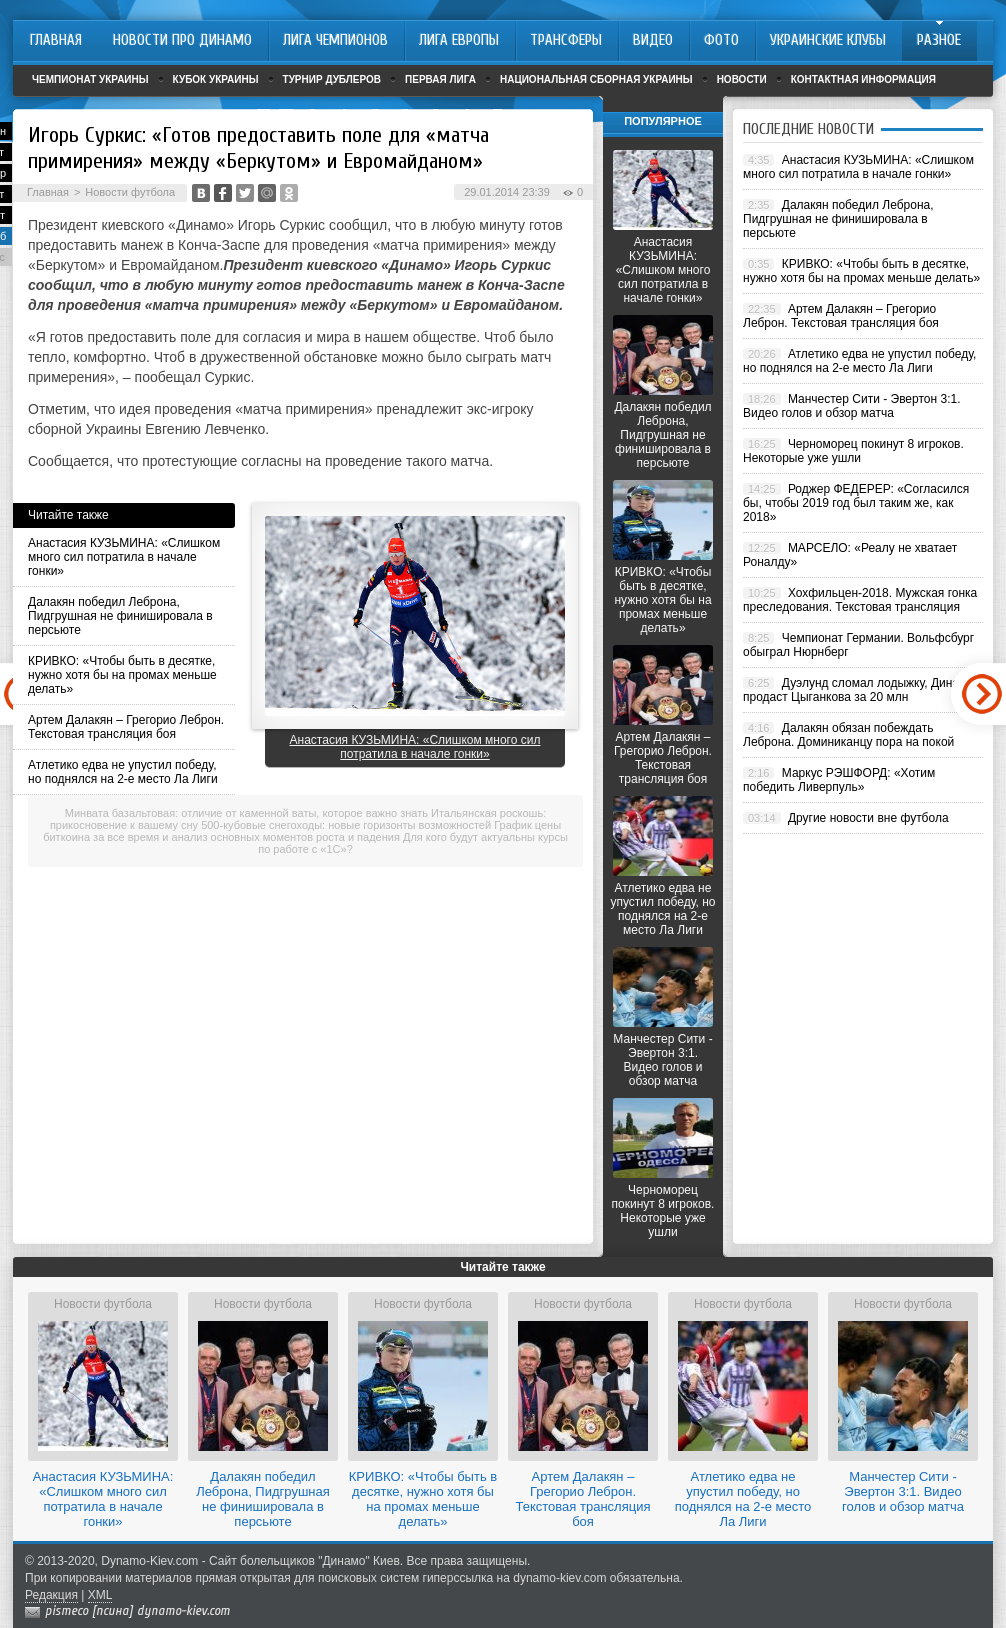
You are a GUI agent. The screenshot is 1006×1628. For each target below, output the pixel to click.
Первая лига (440, 79)
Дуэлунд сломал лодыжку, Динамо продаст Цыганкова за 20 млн (858, 690)
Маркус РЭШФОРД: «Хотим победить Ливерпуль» (839, 780)
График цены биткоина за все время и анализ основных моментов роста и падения (302, 831)
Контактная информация (863, 79)
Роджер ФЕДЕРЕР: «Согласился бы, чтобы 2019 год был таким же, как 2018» (856, 503)
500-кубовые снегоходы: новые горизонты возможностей (346, 825)
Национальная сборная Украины (596, 79)
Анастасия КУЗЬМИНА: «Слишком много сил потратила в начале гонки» (124, 557)
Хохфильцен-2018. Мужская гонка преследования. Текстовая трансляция (860, 600)
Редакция (51, 1595)
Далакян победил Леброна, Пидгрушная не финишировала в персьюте (120, 616)
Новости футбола (130, 192)
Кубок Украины (216, 79)
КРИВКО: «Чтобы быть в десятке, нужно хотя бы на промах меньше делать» (122, 675)
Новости (742, 79)
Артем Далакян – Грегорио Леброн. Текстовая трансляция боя (126, 727)
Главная (48, 192)
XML (100, 1595)
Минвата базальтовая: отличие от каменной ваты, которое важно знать (246, 813)
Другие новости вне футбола (868, 818)
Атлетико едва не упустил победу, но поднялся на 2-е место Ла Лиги (123, 772)
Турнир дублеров (332, 79)
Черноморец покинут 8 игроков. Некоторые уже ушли (663, 1211)
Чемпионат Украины (90, 79)
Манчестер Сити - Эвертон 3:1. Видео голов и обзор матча (662, 1060)
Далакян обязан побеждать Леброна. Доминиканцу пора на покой (848, 735)
